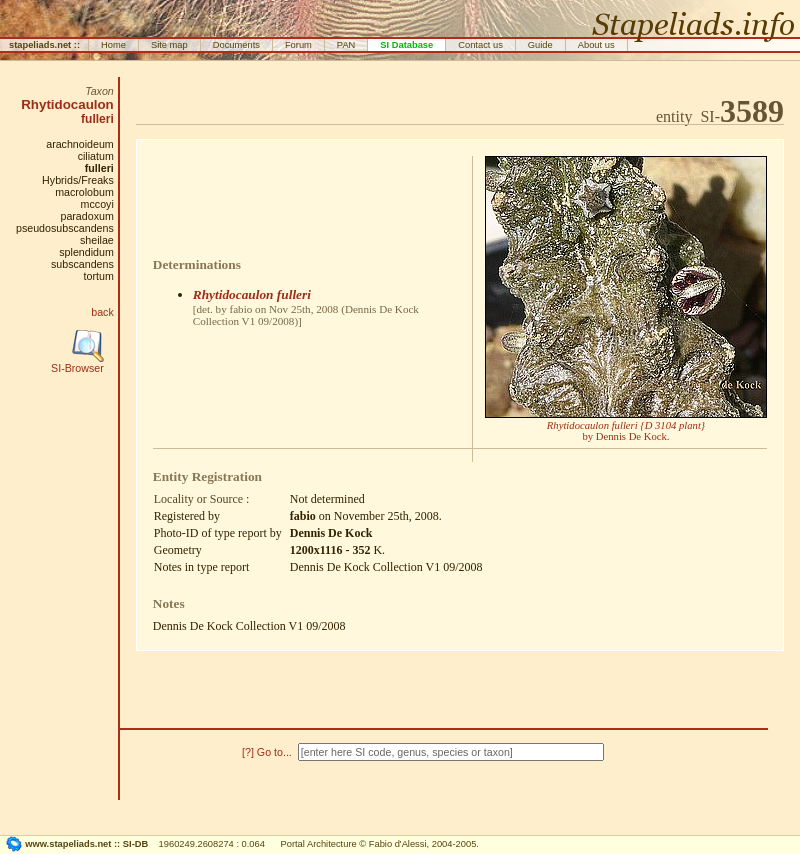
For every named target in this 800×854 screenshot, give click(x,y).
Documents (236, 45)
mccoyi (97, 204)
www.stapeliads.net (68, 844)
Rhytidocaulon (67, 104)
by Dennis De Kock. (626, 431)
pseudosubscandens (65, 228)
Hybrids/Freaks (78, 180)
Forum (298, 45)
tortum (99, 276)
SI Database (406, 45)
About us (596, 45)
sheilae (97, 240)
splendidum (86, 252)
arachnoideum (80, 144)
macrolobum (84, 192)
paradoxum (86, 216)
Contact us (480, 45)
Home (113, 45)
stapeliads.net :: (44, 45)
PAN (346, 45)
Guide (540, 45)
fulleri (97, 119)
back (102, 312)
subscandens (82, 264)
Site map (169, 45)
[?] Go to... (268, 752)
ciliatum (96, 156)
